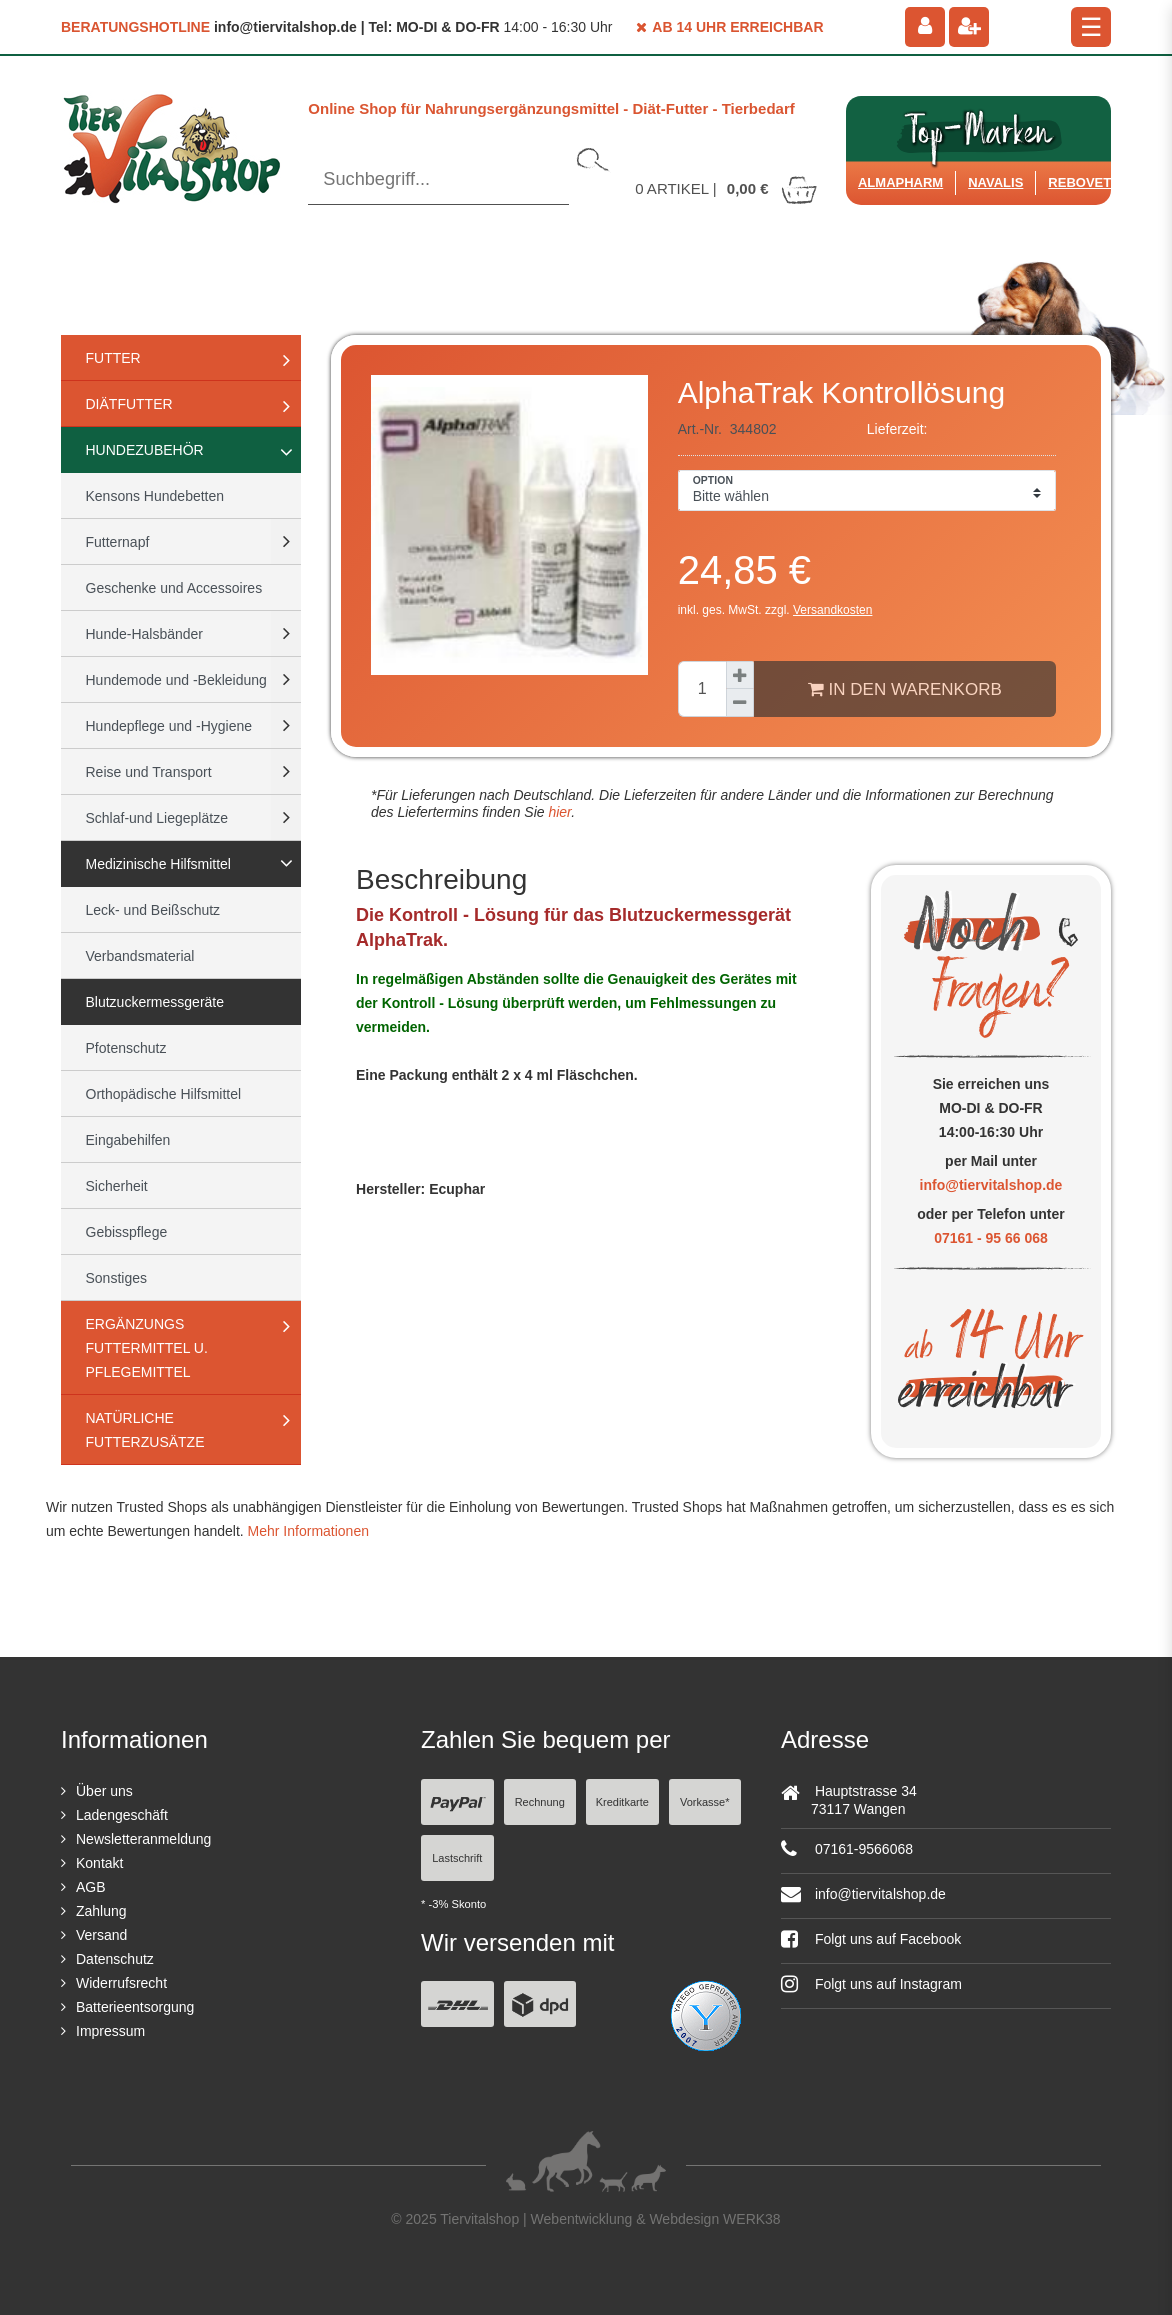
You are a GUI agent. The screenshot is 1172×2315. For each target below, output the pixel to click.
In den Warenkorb (905, 689)
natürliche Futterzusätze (145, 1430)
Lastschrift (457, 1858)
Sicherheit (117, 1186)
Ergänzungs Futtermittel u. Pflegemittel (147, 1348)
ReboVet (1079, 182)
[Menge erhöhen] (740, 675)
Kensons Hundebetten (155, 496)
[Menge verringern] (740, 703)
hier (558, 812)
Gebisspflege (127, 1232)
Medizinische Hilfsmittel (158, 864)
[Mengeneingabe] (702, 689)
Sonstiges (116, 1278)
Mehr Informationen (308, 1531)
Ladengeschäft (122, 1815)
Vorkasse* (705, 1802)
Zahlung (101, 1911)
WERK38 (752, 2219)
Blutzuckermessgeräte (155, 1002)
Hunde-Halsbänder (145, 634)
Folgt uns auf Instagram (871, 1984)
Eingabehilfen (128, 1140)
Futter (113, 358)
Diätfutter (129, 404)
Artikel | (727, 188)
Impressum (110, 2031)
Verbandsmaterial (140, 956)
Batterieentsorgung (135, 2007)
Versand (101, 1935)
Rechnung (540, 1802)
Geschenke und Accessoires (174, 588)
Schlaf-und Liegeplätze (157, 818)
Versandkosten (832, 610)
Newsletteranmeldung (143, 1839)
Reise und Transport (149, 772)
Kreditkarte (622, 1802)
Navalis (995, 182)
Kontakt (99, 1863)
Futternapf (118, 542)
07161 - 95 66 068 (991, 1238)
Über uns (104, 1791)
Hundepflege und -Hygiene (169, 726)
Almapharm (900, 182)
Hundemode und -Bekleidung (176, 680)
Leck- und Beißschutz (153, 910)
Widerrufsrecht (121, 1983)
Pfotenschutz (126, 1048)
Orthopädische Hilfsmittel (164, 1094)
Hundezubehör (145, 450)
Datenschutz (115, 1959)
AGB (91, 1887)
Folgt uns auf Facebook (871, 1939)
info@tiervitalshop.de (991, 1185)
